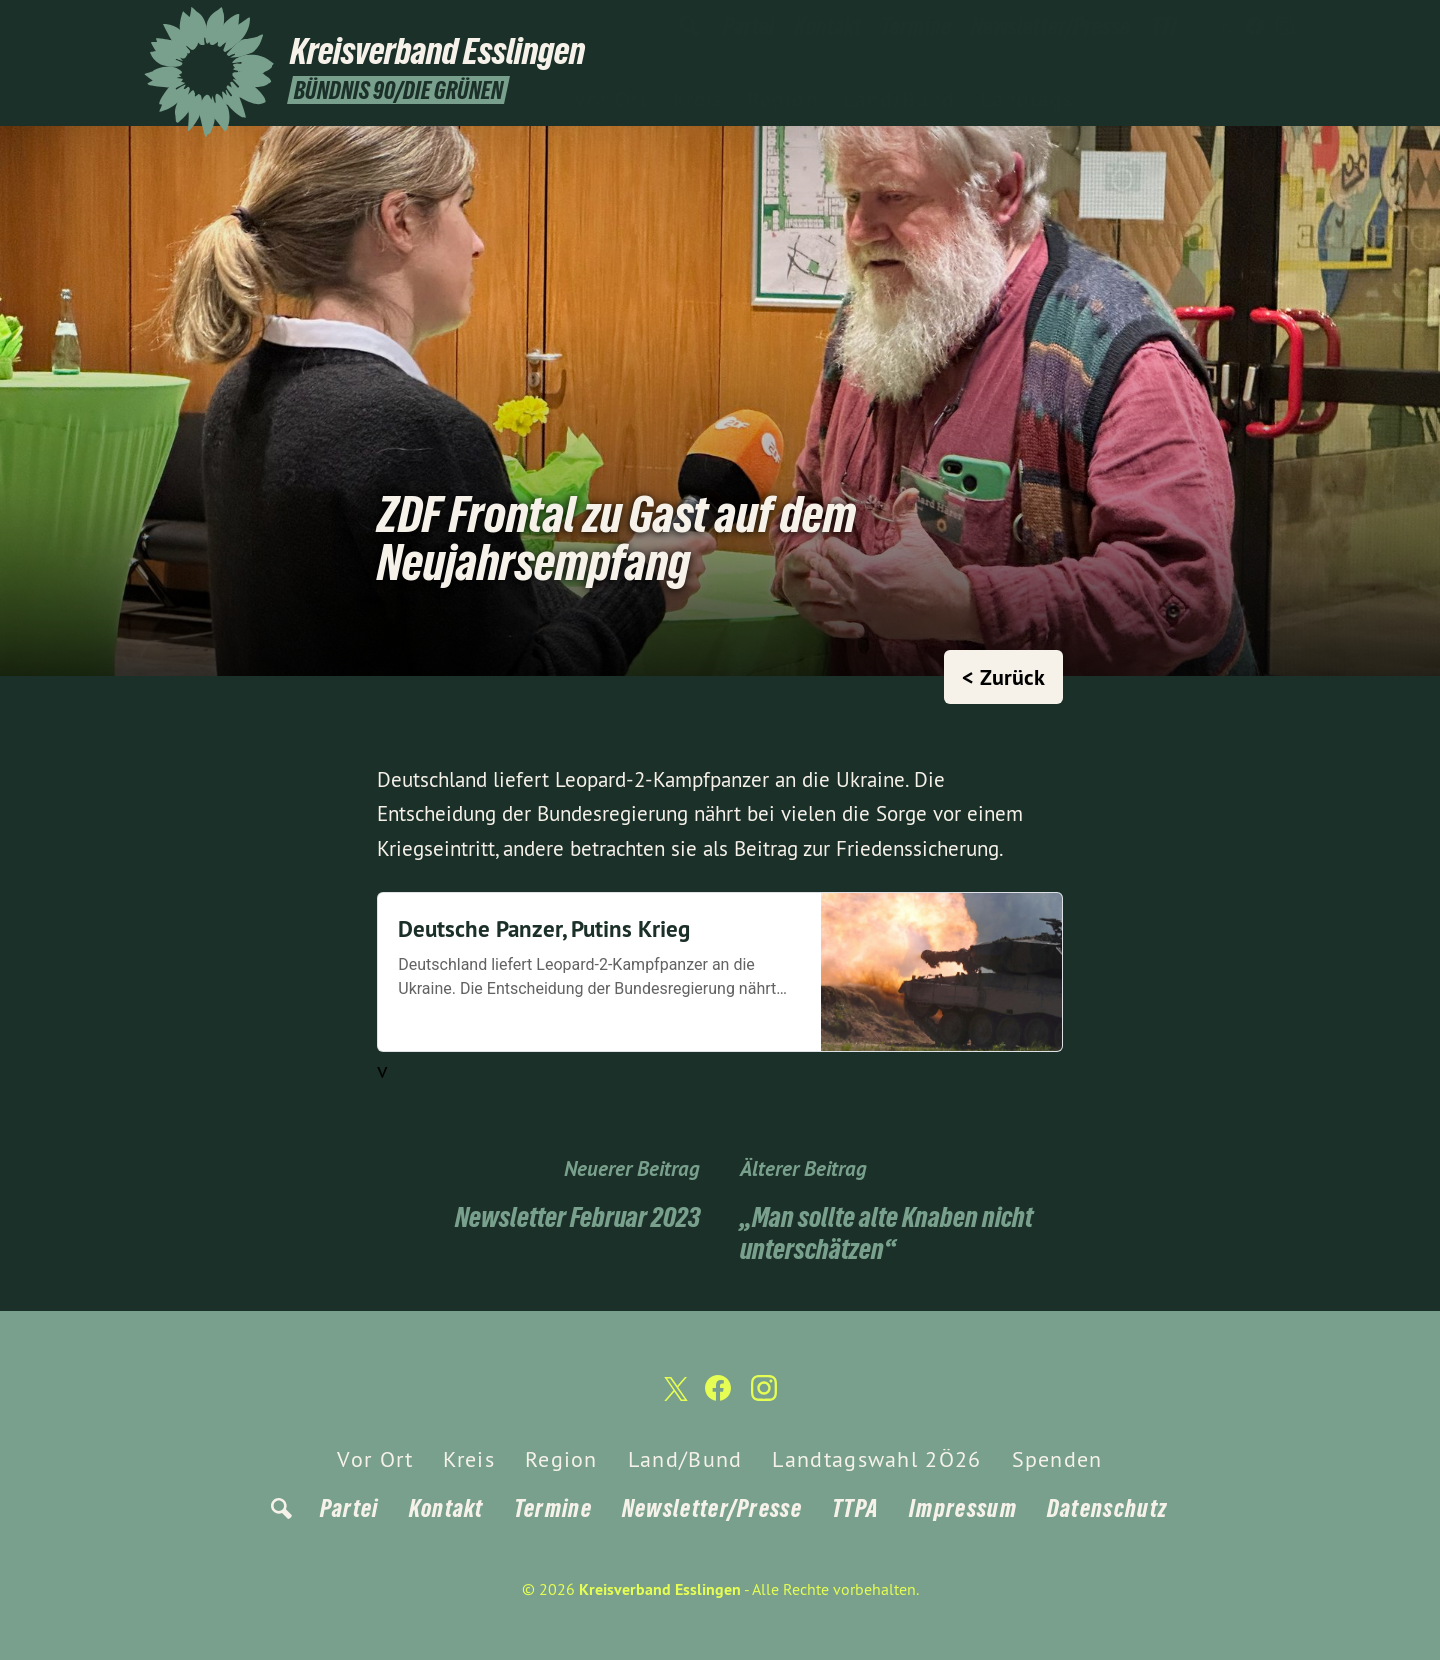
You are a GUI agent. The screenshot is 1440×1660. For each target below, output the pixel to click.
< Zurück (1003, 677)
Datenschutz (1107, 1508)
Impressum (963, 1508)
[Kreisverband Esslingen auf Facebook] (1255, 27)
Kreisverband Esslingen (660, 1589)
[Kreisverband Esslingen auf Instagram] (1285, 27)
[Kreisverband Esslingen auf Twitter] (1225, 27)
